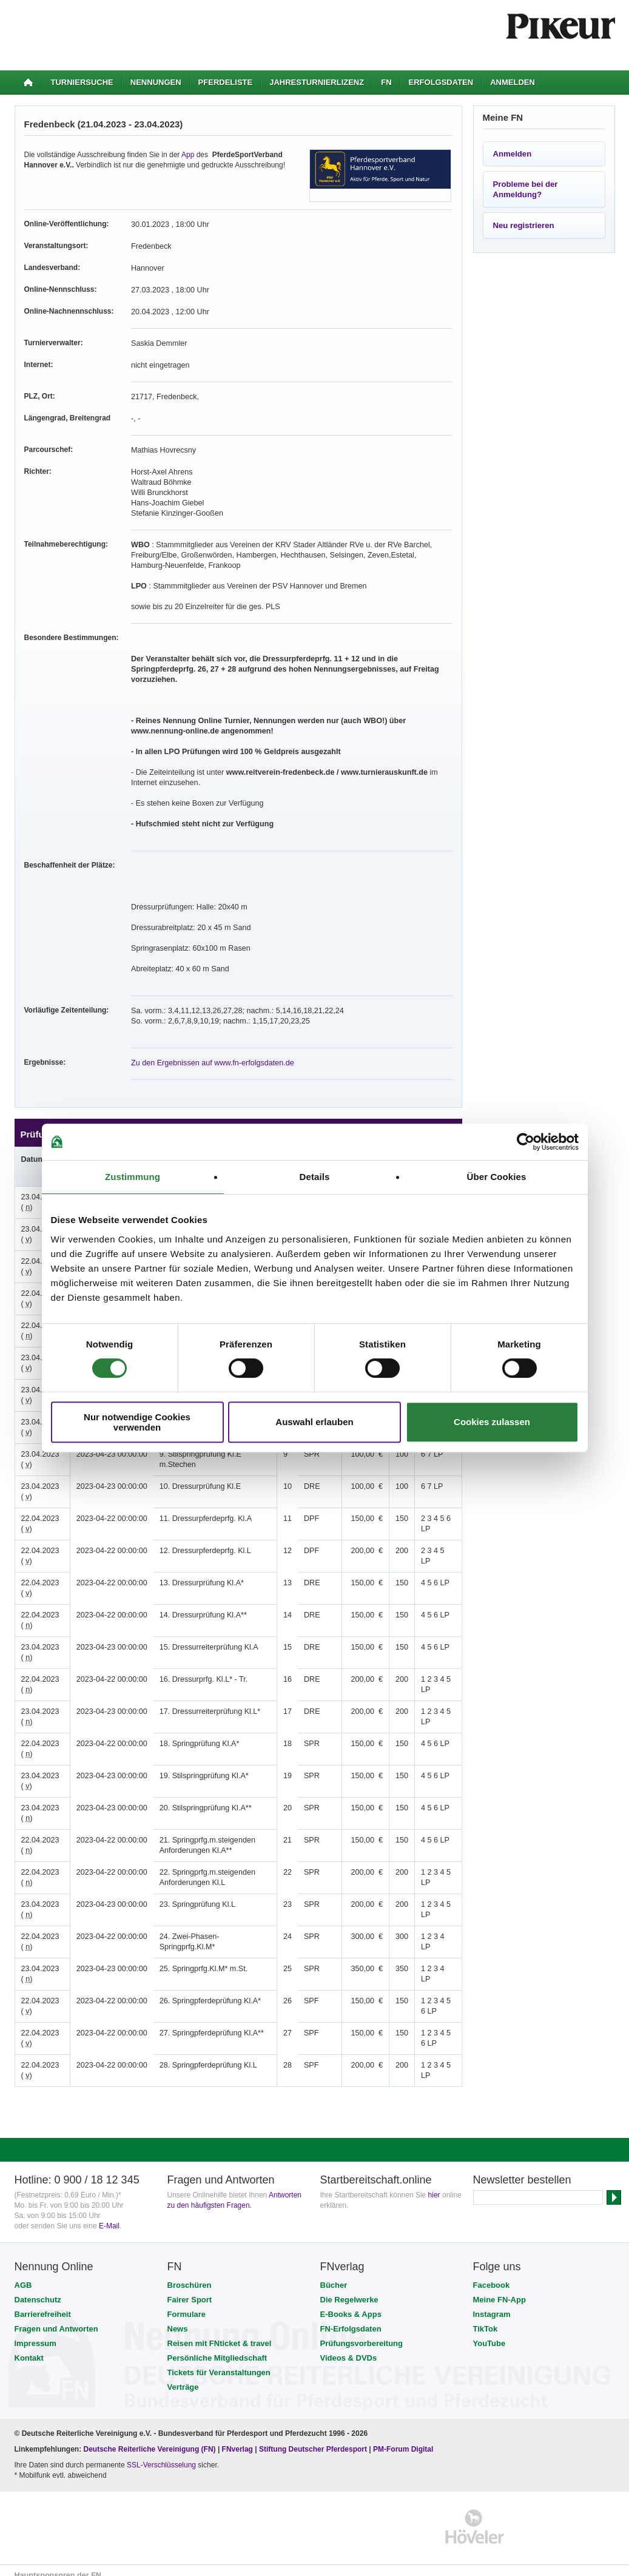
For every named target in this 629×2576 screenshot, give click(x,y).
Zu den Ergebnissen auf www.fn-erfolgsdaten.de (208, 1052)
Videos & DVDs (348, 2347)
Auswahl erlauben (314, 1422)
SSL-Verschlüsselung (161, 2454)
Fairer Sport (189, 2289)
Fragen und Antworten (56, 2318)
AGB (23, 2274)
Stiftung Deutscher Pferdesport (313, 2439)
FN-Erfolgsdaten (351, 2318)
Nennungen (155, 82)
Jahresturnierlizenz (316, 82)
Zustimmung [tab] (132, 1177)
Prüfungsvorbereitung (361, 2333)
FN (386, 82)
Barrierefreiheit (43, 2303)
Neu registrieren (523, 225)
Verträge (183, 2376)
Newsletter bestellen (522, 2169)
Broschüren (189, 2274)
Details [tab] (315, 1177)
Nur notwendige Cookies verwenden (137, 1422)
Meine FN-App (499, 2289)
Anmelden (512, 82)
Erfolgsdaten (441, 82)
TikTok (485, 2318)
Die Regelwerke (349, 2289)
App (187, 154)
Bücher (334, 2274)
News (177, 2318)
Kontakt (29, 2347)
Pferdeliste (225, 82)
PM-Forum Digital (403, 2439)
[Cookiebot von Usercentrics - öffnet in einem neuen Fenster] (526, 1142)
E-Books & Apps (351, 2303)
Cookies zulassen (492, 1422)
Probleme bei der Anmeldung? (525, 189)
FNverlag (238, 2439)
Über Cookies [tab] (496, 1177)
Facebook (491, 2274)
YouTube (489, 2333)
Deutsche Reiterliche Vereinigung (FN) (150, 2439)
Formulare (186, 2303)
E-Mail (109, 2215)
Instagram (492, 2303)
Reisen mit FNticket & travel (219, 2333)
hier (434, 2184)
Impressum (35, 2333)
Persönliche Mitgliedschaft (217, 2347)
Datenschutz (38, 2289)
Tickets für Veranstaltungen (219, 2362)
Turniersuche (82, 82)
